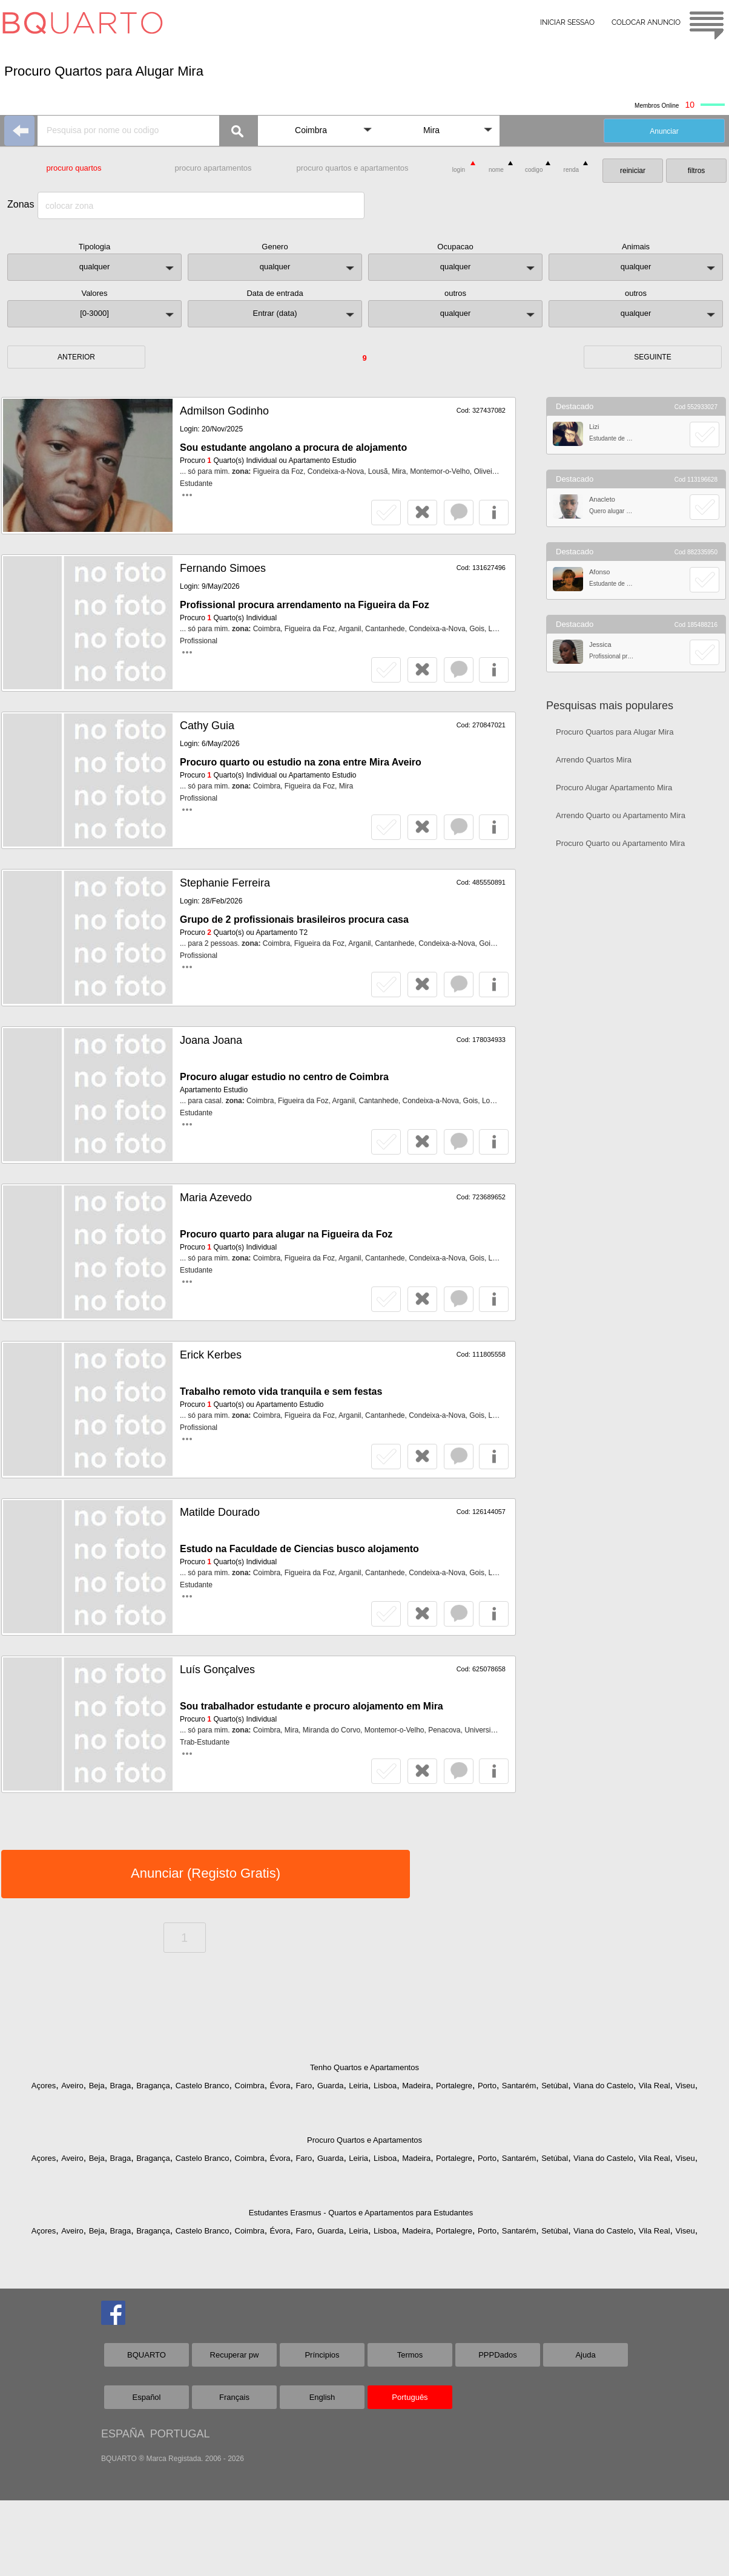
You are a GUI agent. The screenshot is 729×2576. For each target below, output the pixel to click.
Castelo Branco (202, 2085)
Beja (97, 2085)
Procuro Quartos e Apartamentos (364, 2140)
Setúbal (554, 2085)
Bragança (153, 2085)
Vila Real (654, 2085)
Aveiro (72, 2085)
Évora (280, 2085)
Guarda (330, 2085)
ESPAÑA (122, 2434)
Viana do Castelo (603, 2085)
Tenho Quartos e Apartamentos (364, 2067)
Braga (120, 2085)
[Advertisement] (636, 1050)
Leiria (358, 2085)
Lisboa (385, 2085)
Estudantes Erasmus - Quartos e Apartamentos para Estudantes (361, 2212)
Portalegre (454, 2085)
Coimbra (250, 2085)
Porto (487, 2085)
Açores (43, 2085)
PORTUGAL (180, 2434)
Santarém (519, 2085)
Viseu (684, 2085)
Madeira (416, 2085)
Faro (303, 2085)
